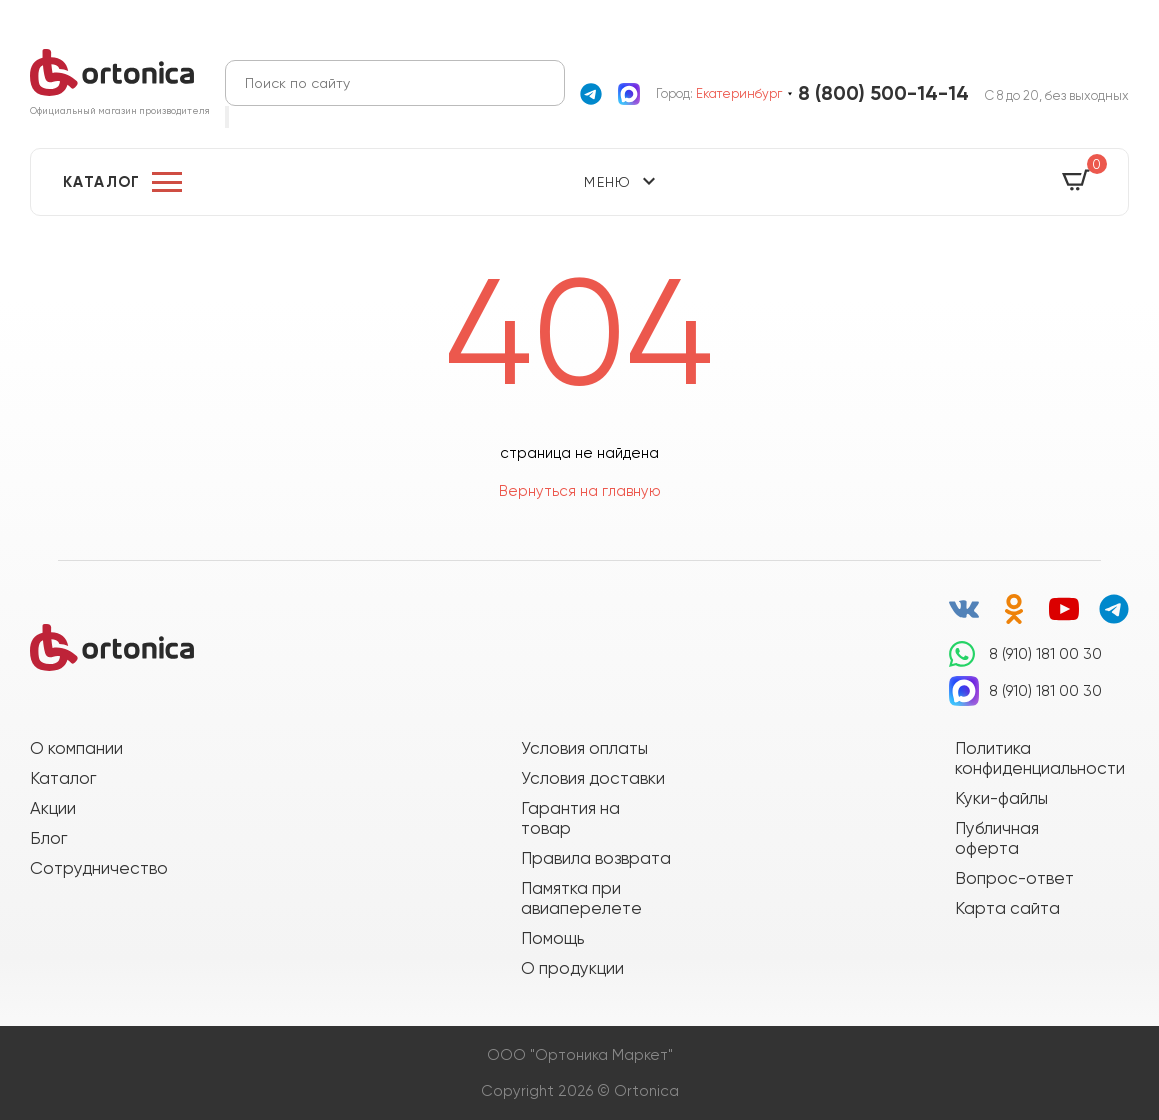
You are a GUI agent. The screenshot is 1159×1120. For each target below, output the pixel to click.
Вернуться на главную (580, 491)
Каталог (102, 182)
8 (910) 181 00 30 (1045, 654)
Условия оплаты (584, 748)
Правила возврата (596, 858)
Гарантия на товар (570, 818)
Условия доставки (593, 778)
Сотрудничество (99, 868)
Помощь (552, 938)
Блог (48, 838)
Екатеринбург (739, 93)
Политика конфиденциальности (1030, 758)
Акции (53, 808)
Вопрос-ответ (1014, 878)
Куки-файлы (1001, 798)
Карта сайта (1007, 908)
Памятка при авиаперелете (581, 898)
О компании (76, 748)
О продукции (572, 968)
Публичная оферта (997, 838)
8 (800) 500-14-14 (883, 93)
